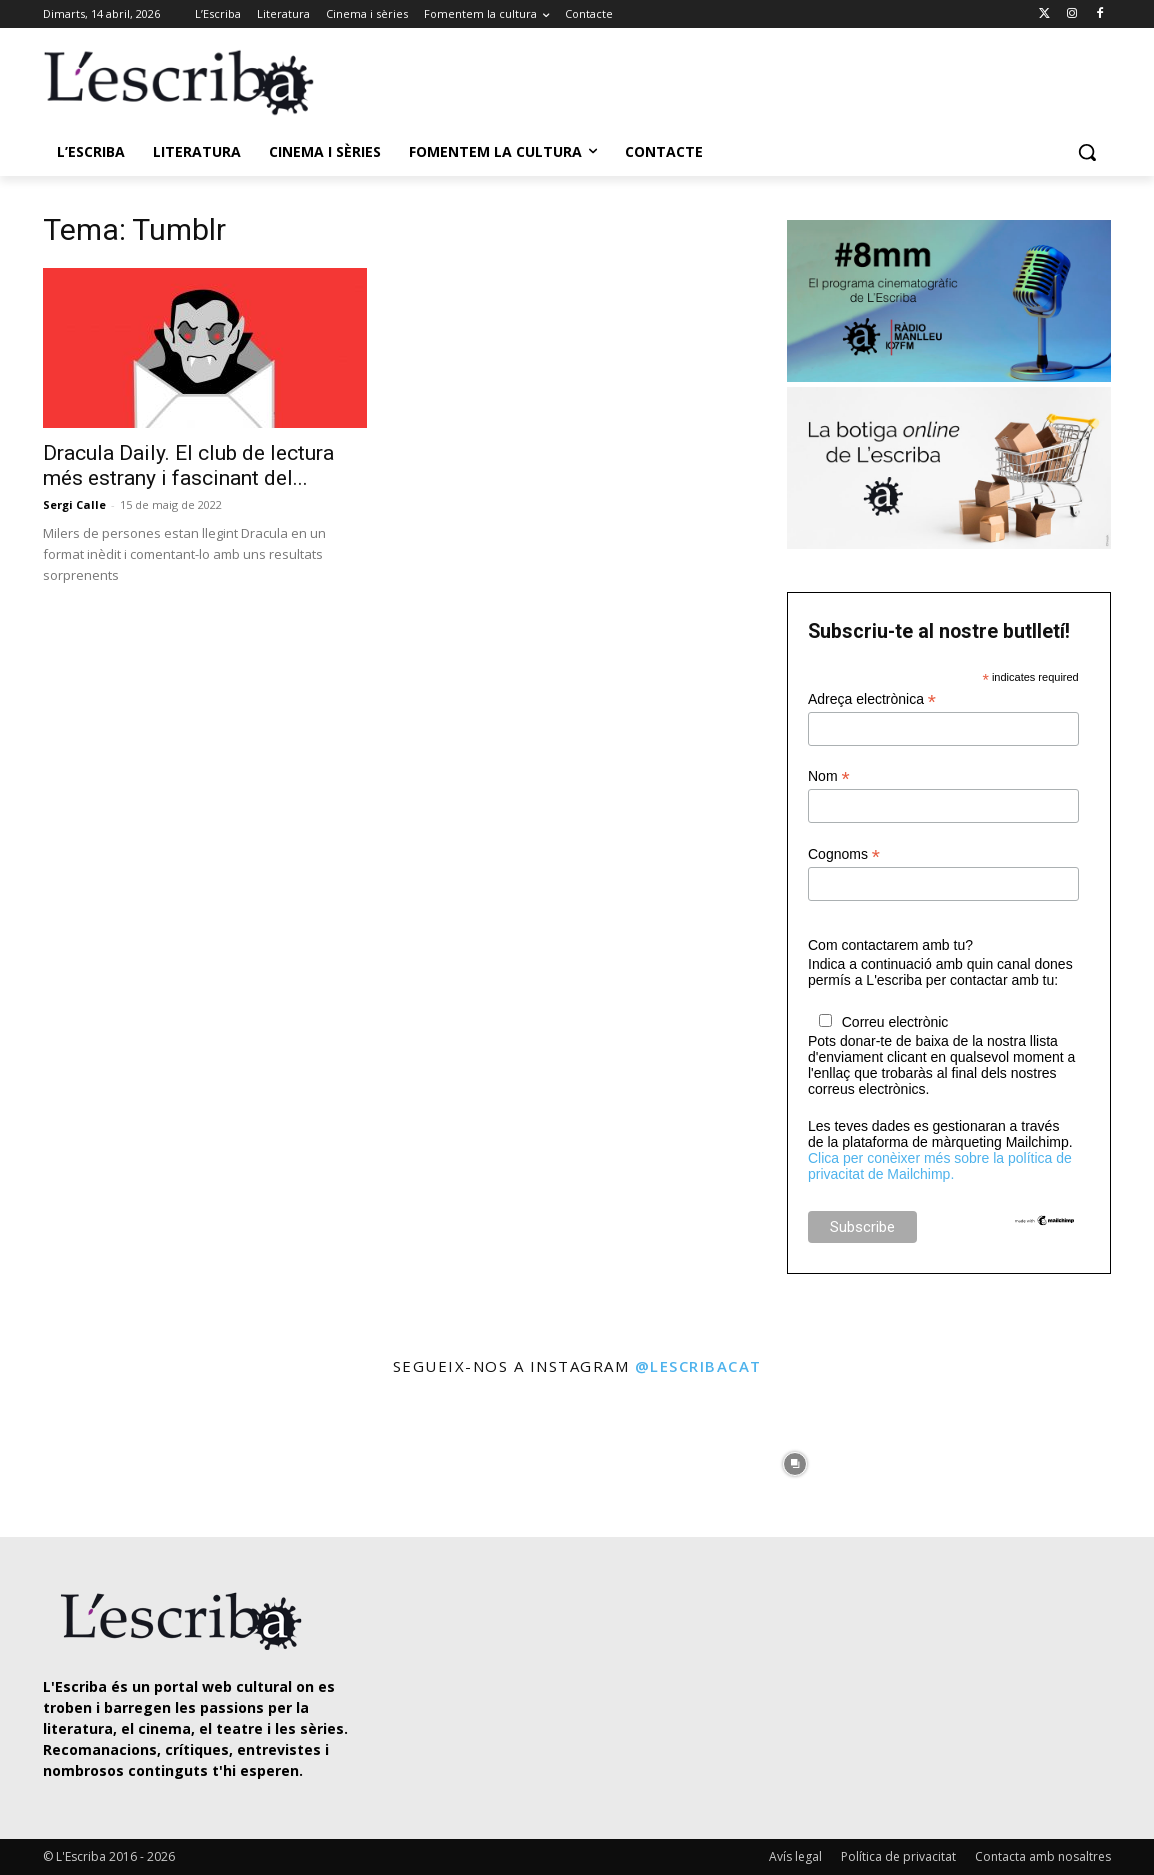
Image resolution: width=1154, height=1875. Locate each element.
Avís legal (795, 1856)
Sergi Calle (74, 504)
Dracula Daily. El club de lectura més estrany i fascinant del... (188, 465)
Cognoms (844, 854)
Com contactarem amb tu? (890, 945)
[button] (1087, 152)
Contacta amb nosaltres (1043, 1856)
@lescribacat (698, 1366)
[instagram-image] (68, 1459)
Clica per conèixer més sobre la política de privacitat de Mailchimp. (940, 1166)
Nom (829, 776)
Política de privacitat (898, 1856)
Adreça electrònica (872, 699)
